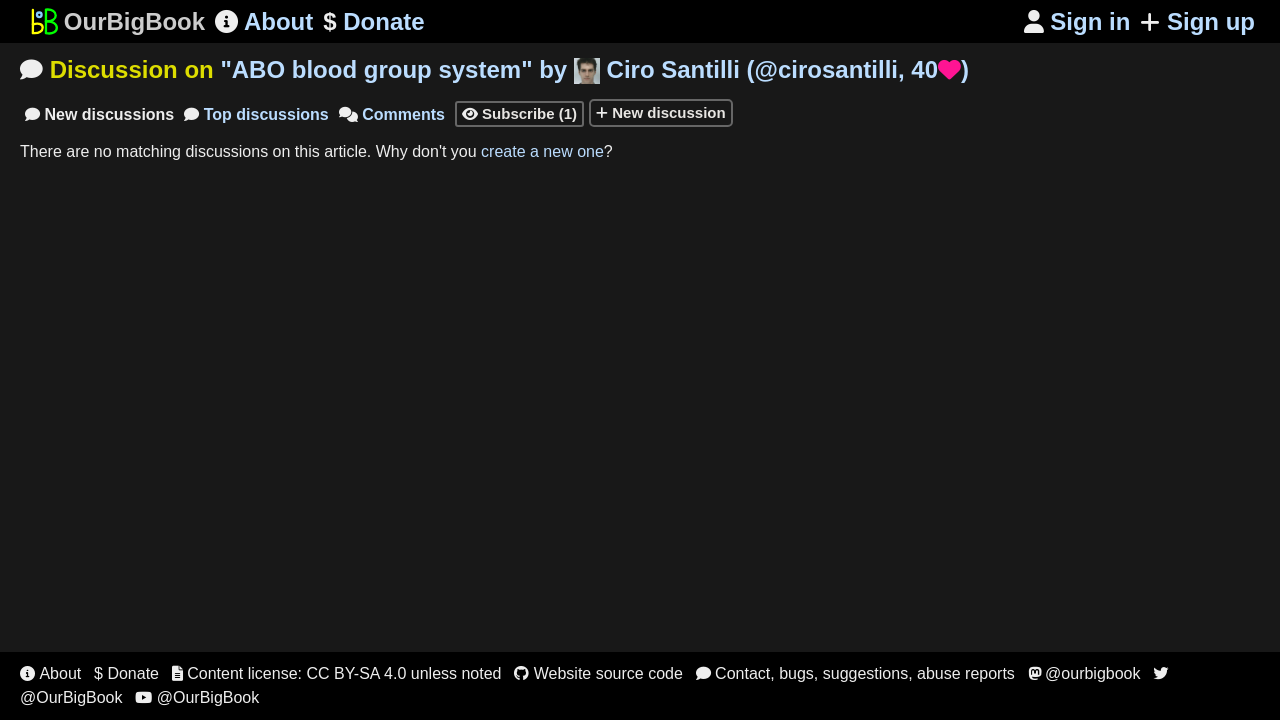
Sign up (1197, 21)
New (99, 114)
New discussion (661, 112)
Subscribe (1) (519, 113)
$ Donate (126, 673)
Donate (373, 22)
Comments (392, 114)
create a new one (542, 151)
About (264, 21)
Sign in (1077, 21)
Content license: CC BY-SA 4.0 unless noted (337, 673)
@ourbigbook (1084, 673)
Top (256, 114)
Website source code (598, 673)
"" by (594, 69)
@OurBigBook (197, 697)
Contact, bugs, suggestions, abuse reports (855, 673)
